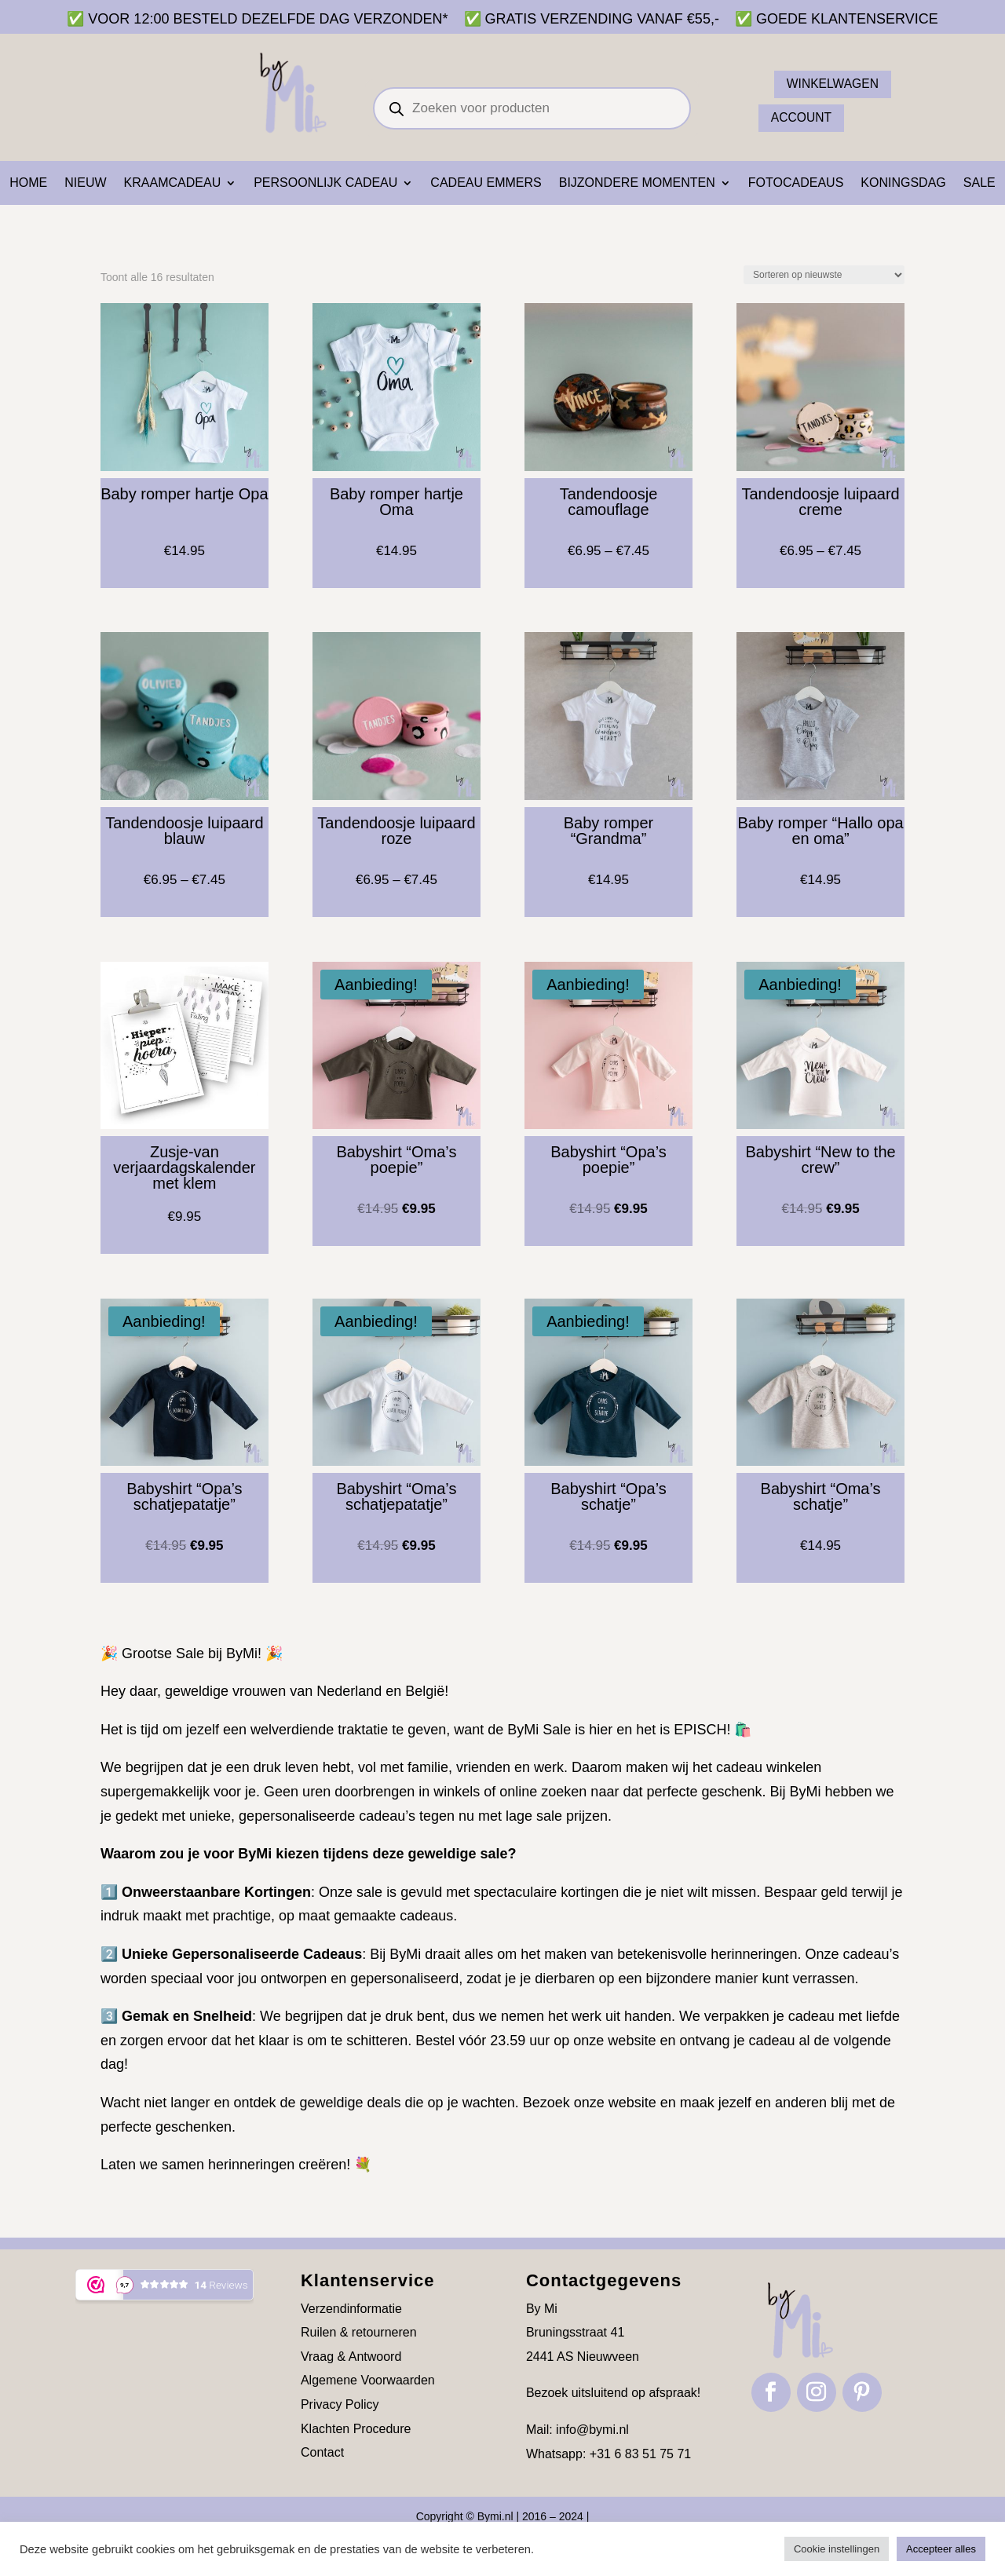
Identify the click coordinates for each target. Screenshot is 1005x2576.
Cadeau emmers (485, 183)
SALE (979, 183)
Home (28, 183)
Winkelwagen (834, 83)
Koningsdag (903, 183)
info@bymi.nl (592, 2429)
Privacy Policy (340, 2404)
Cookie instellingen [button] (836, 2549)
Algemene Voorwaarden (368, 2380)
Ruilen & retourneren (359, 2332)
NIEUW (85, 183)
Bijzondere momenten (637, 183)
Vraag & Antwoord (351, 2356)
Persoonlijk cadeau (325, 183)
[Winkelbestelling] (824, 274)
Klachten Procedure (356, 2428)
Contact (322, 2452)
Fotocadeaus (796, 183)
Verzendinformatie (351, 2308)
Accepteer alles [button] (941, 2549)
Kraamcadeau (172, 183)
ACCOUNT (802, 118)
